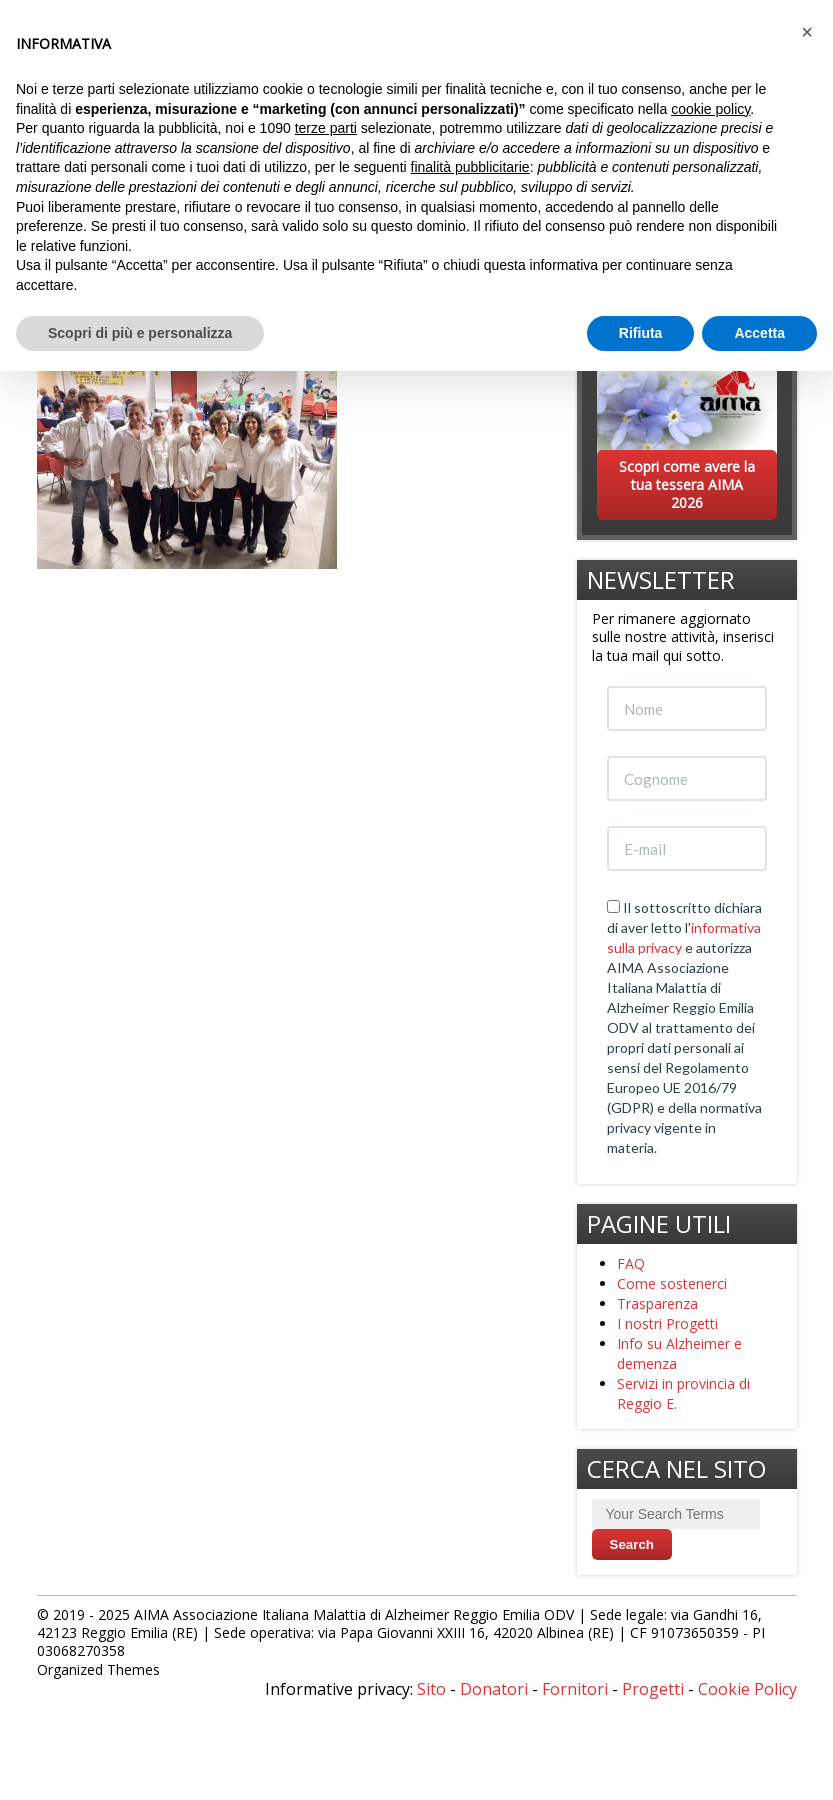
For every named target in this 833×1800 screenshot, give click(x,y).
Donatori (494, 1689)
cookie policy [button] (710, 109)
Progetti (653, 1689)
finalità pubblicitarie (470, 167)
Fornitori (575, 1689)
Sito (431, 1689)
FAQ (631, 1263)
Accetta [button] (759, 333)
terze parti (326, 128)
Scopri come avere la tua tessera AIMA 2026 (687, 484)
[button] (807, 32)
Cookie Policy (747, 1689)
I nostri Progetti (667, 1323)
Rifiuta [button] (641, 333)
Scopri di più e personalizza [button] (140, 333)
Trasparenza (657, 1303)
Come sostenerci (672, 1283)
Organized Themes (98, 1669)
